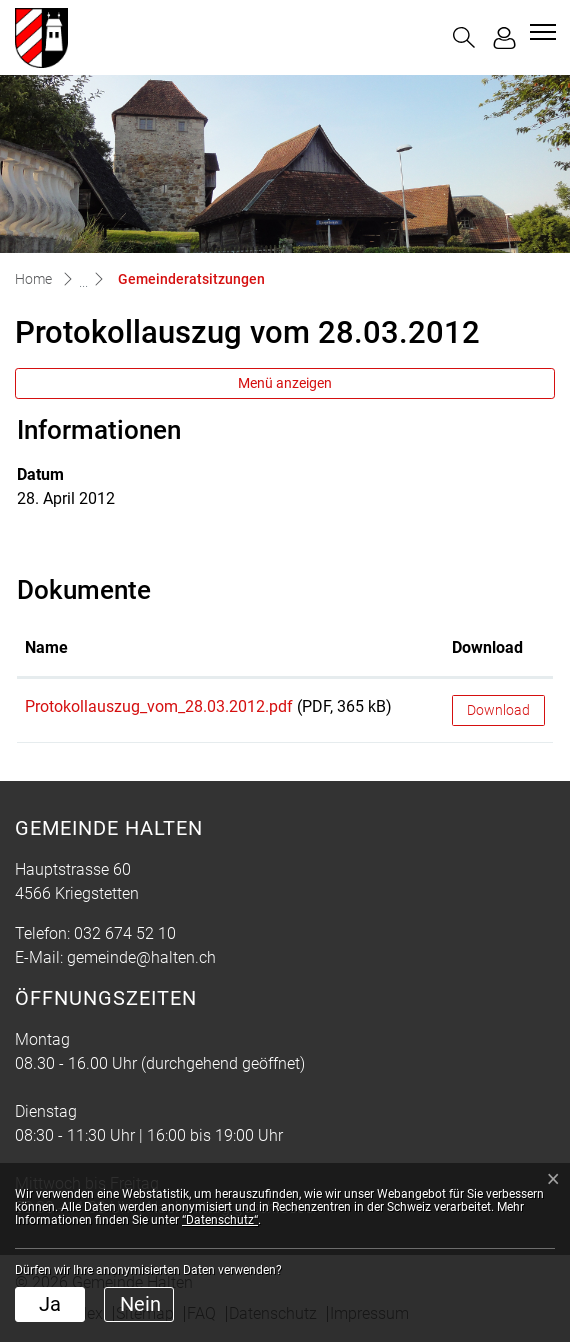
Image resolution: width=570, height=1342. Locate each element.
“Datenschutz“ (220, 1220)
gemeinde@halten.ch (141, 957)
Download (498, 710)
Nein (140, 1304)
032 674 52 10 (125, 933)
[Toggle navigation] (540, 32)
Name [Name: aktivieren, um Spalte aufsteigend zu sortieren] (46, 647)
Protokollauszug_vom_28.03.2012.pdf (159, 706)
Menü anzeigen (285, 383)
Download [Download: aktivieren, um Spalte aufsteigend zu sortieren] (487, 647)
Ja (50, 1304)
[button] (464, 37)
